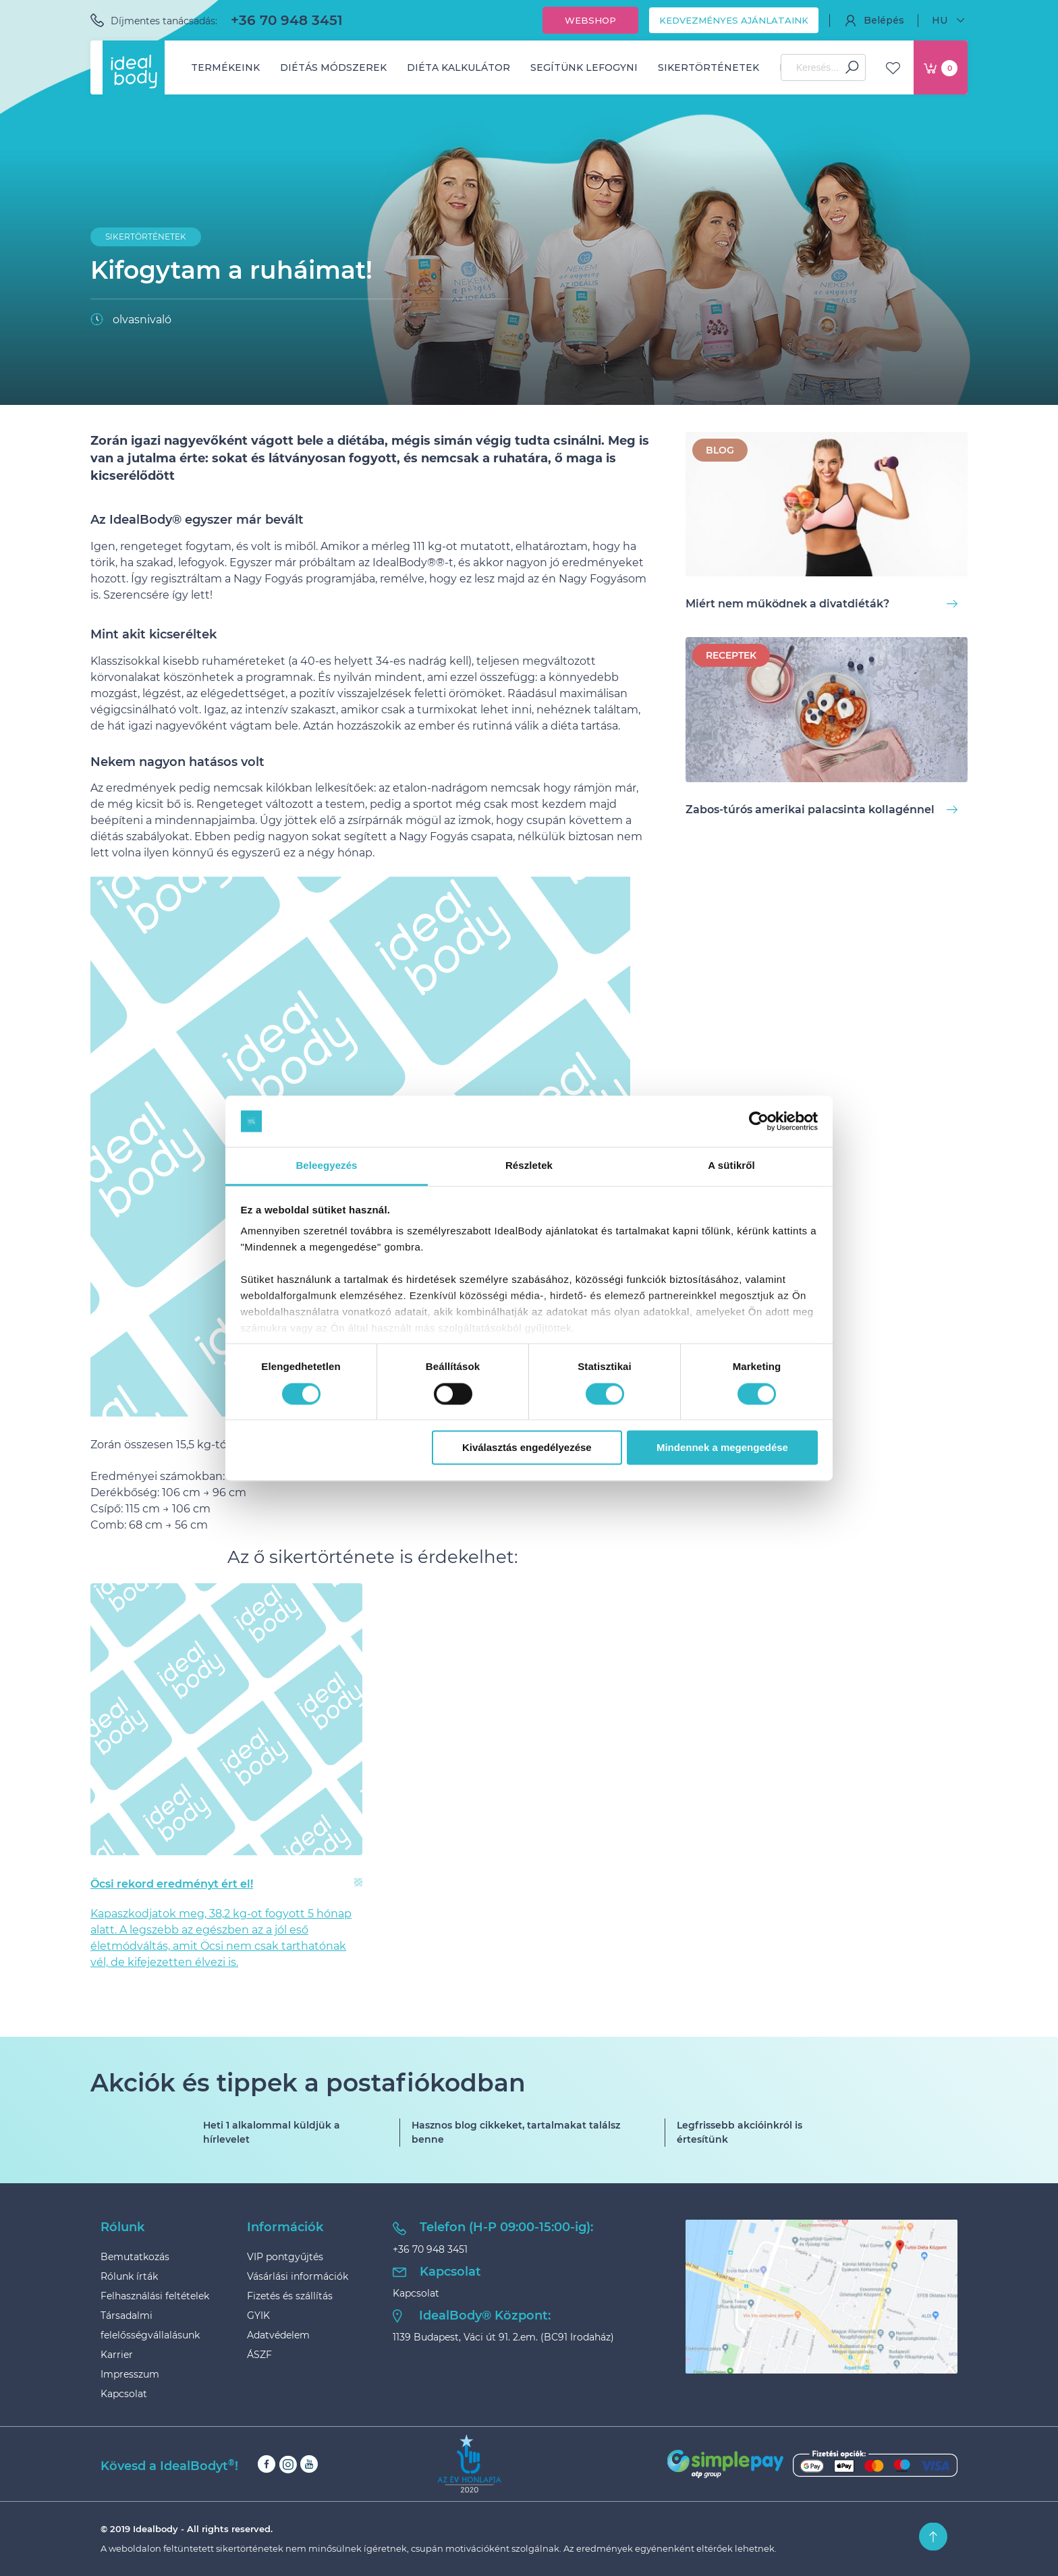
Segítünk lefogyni (584, 67)
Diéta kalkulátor (458, 67)
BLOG (720, 450)
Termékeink (225, 67)
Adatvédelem (278, 2335)
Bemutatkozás (135, 2257)
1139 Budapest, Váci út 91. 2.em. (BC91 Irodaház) (503, 2337)
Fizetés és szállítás (290, 2296)
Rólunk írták (129, 2276)
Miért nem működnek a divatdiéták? (821, 603)
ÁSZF (259, 2355)
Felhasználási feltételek (155, 2296)
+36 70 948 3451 (287, 20)
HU (950, 20)
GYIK (258, 2315)
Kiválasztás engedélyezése (527, 1448)
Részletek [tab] (529, 1166)
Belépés (873, 20)
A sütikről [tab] (731, 1166)
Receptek (731, 655)
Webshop (590, 20)
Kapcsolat (124, 2394)
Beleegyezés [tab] (326, 1166)
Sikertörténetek (708, 67)
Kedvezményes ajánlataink (733, 20)
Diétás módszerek (333, 67)
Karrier (117, 2355)
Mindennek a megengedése (722, 1448)
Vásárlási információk (297, 2276)
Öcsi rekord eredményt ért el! (171, 1884)
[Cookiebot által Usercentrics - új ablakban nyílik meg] (759, 1121)
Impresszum (130, 2374)
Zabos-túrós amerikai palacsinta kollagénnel (821, 809)
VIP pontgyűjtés (285, 2257)
